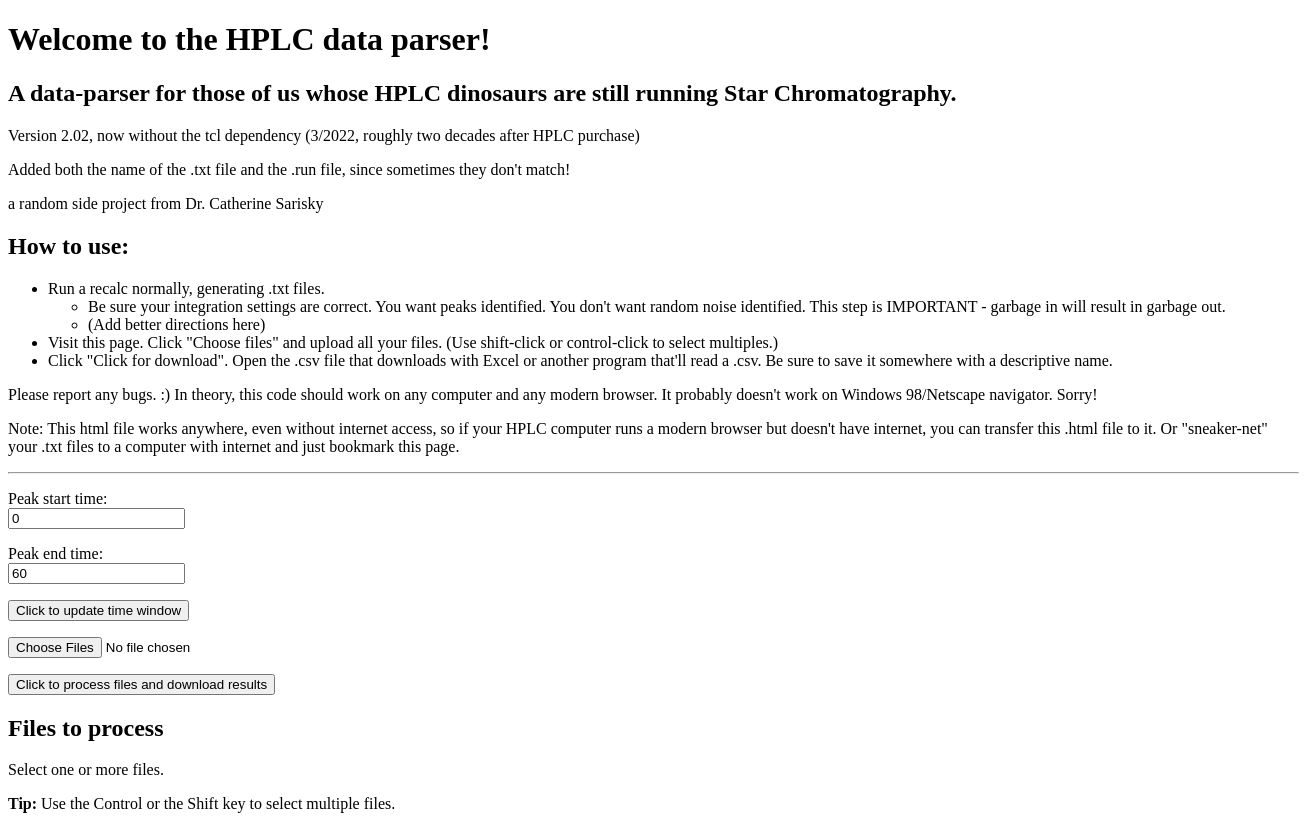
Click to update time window (98, 610)
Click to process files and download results (141, 684)
